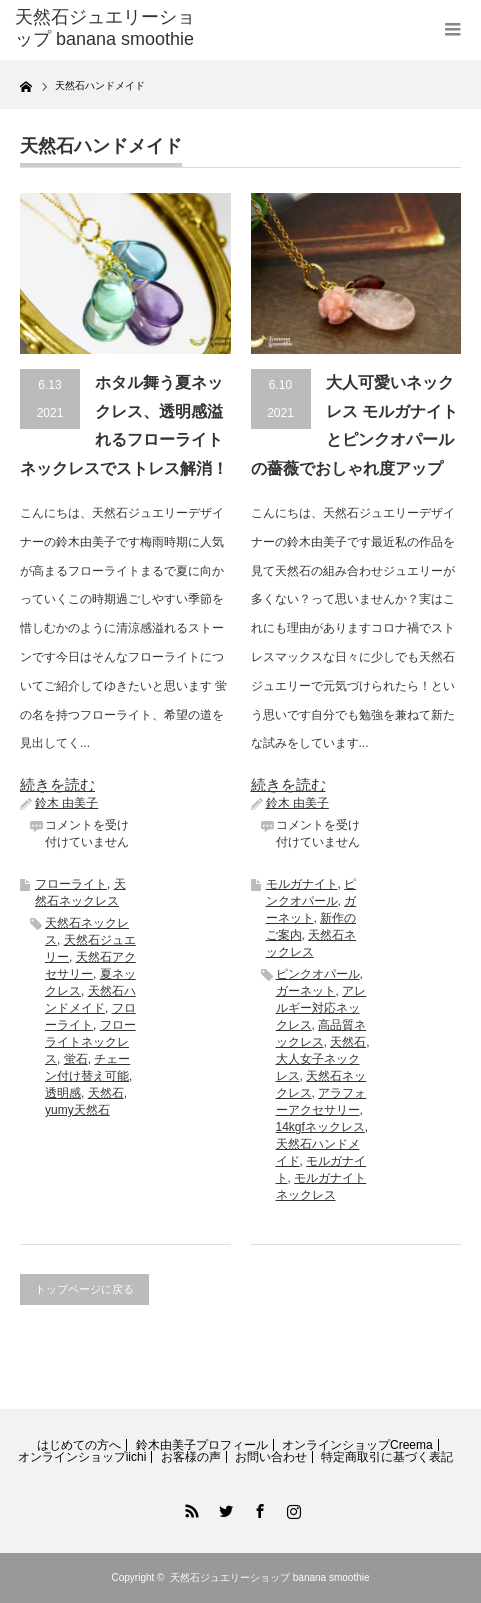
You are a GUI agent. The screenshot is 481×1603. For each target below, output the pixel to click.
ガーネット (306, 991)
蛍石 (76, 1059)
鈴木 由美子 (66, 803)
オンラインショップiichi (82, 1457)
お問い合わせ (271, 1457)
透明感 (63, 1093)
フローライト (71, 884)
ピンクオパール (318, 974)
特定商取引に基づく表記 (387, 1457)
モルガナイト (302, 884)
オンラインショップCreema (357, 1445)
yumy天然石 (77, 1110)
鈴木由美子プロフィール (202, 1445)
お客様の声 (191, 1457)
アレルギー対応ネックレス (321, 1008)
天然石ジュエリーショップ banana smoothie (270, 1577)
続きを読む (57, 784)
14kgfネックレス (320, 1127)
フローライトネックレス (90, 1042)
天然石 (106, 1093)
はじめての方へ (79, 1445)
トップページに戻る (84, 1289)
